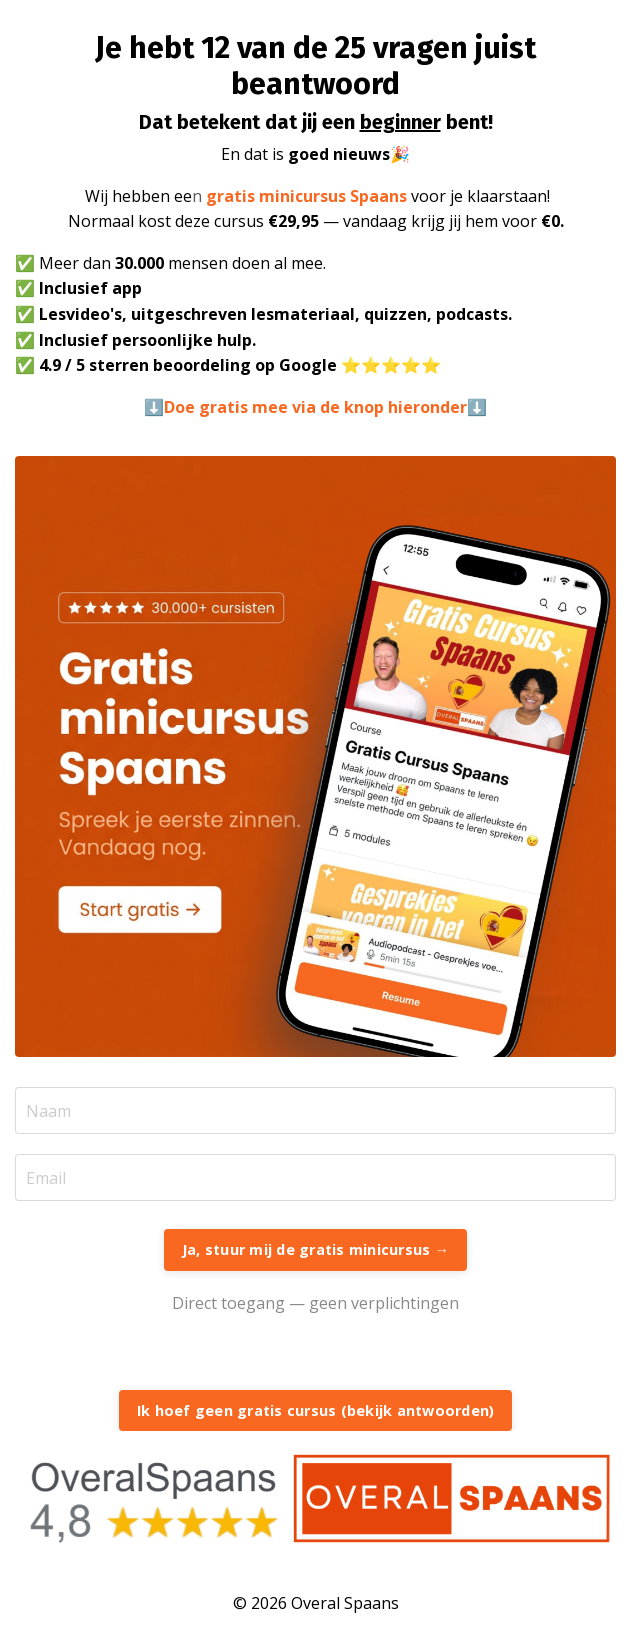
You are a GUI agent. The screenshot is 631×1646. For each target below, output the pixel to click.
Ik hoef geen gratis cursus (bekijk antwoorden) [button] (316, 1410)
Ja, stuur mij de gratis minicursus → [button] (315, 1249)
